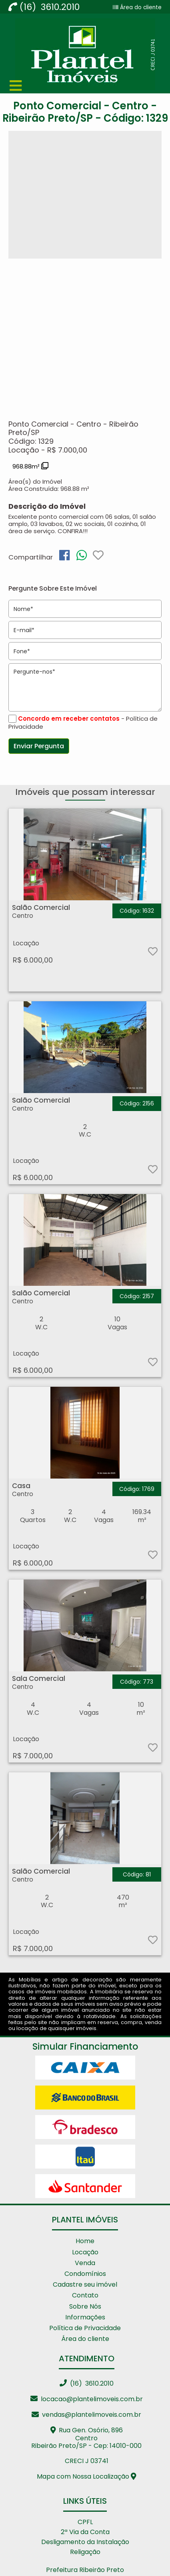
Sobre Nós (85, 2306)
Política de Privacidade (85, 2328)
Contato (85, 2295)
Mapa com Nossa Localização (86, 2476)
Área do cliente (140, 7)
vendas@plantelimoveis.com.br (86, 2414)
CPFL (85, 2522)
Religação (85, 2551)
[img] (64, 555)
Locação (85, 2252)
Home (85, 2241)
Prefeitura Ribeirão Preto (85, 2569)
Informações (85, 2317)
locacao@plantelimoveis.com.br (86, 2399)
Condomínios (85, 2273)
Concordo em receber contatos (69, 718)
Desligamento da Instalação (85, 2541)
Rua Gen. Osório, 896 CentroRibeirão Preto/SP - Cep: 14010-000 (86, 2438)
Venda (85, 2263)
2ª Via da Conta (85, 2531)
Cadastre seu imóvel (85, 2284)
